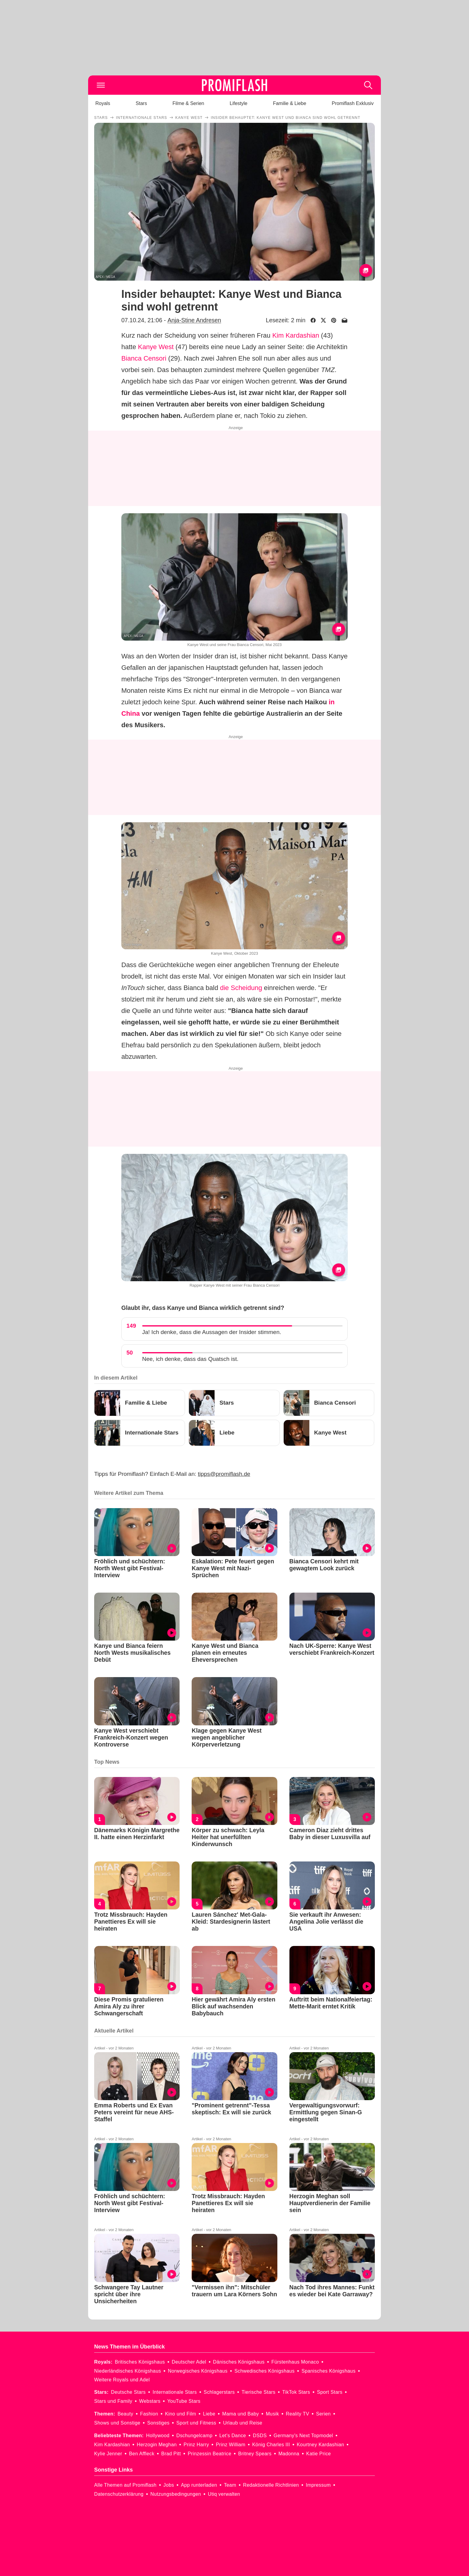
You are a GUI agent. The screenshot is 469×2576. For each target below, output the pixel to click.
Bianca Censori (143, 358)
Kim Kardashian (295, 335)
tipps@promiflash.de (224, 1474)
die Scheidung (241, 988)
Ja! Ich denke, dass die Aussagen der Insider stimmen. (211, 1332)
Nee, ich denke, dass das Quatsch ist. (190, 1359)
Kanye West (156, 347)
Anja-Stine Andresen (194, 320)
